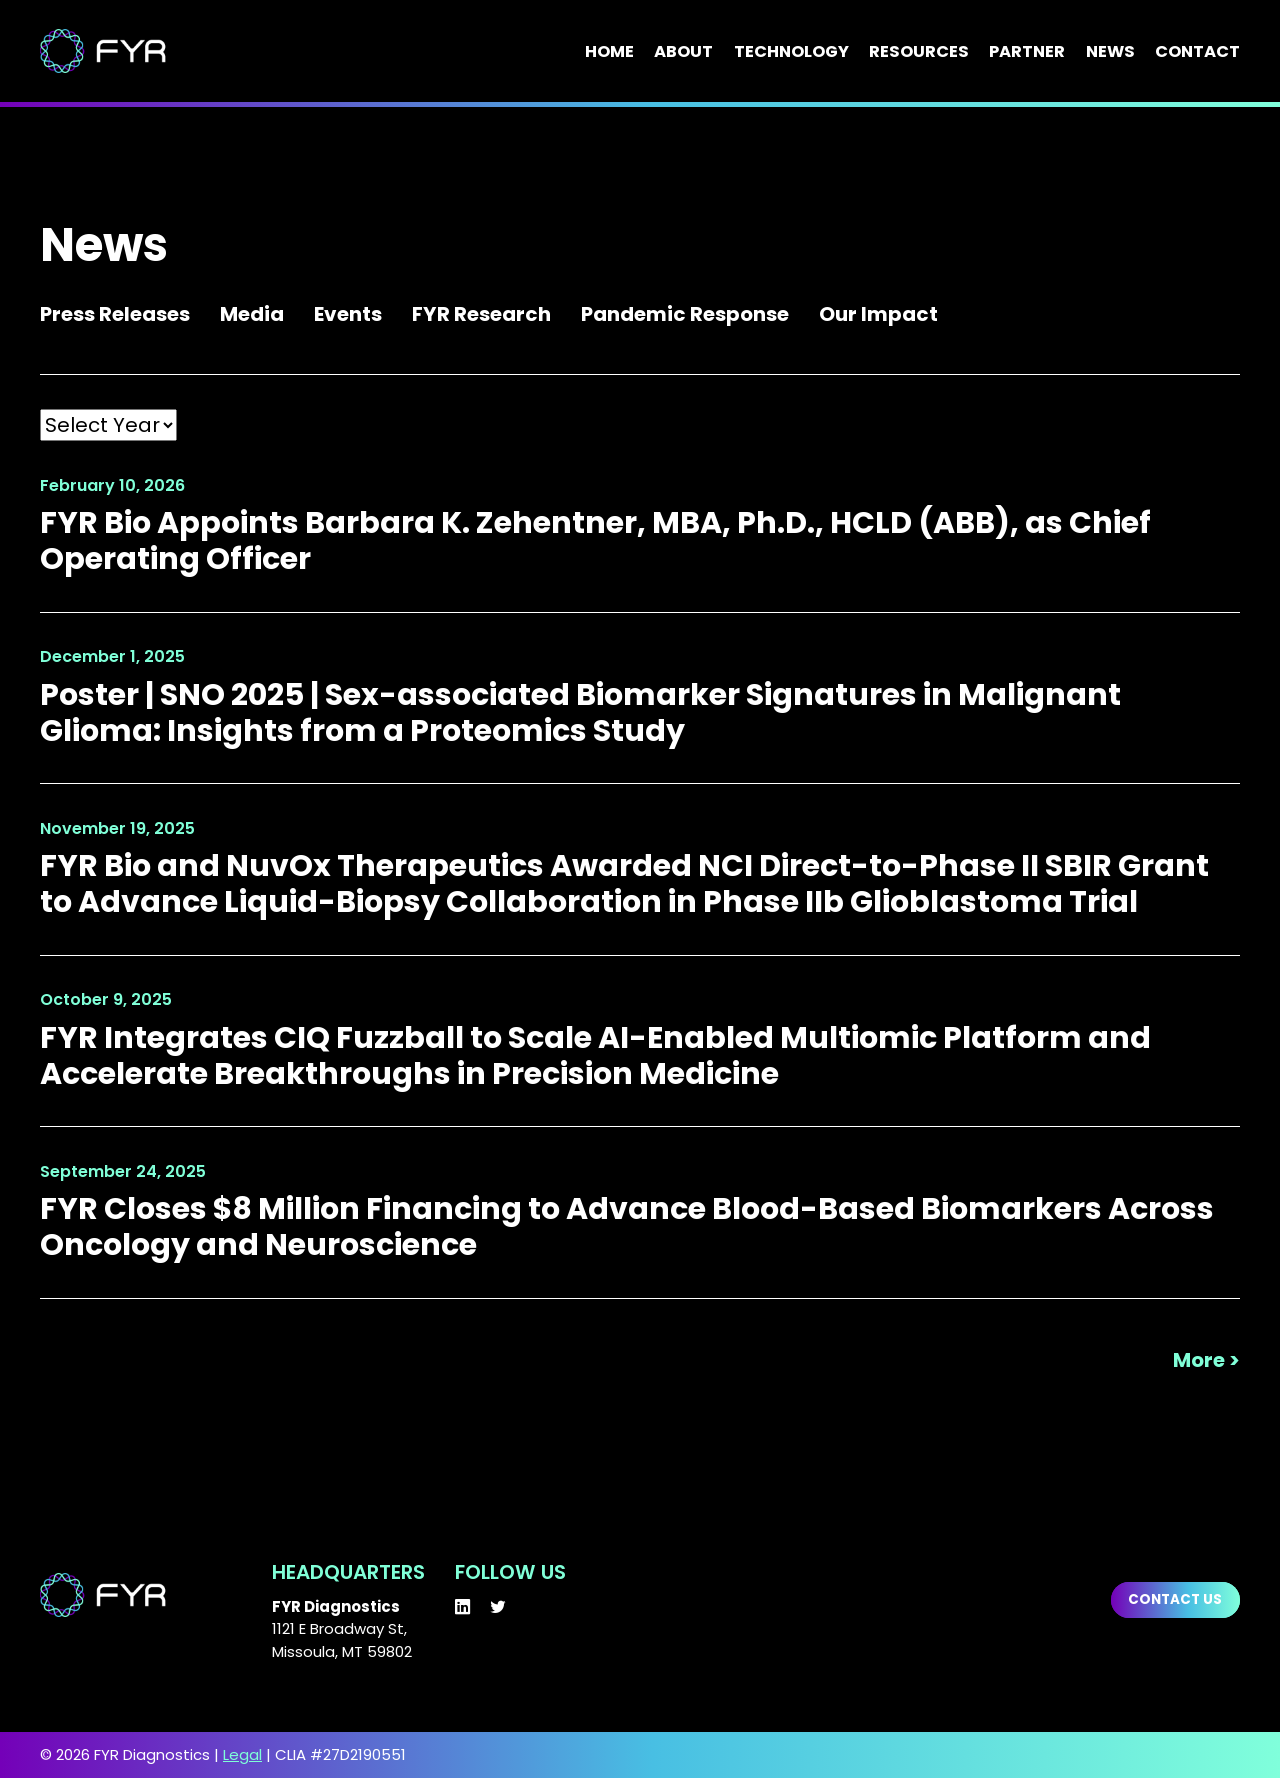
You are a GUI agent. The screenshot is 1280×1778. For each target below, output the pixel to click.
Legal (242, 1754)
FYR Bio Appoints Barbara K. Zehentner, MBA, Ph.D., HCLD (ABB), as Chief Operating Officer (595, 540)
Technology (791, 52)
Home (609, 52)
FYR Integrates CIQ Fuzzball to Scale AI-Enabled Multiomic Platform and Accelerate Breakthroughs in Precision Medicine (595, 1055)
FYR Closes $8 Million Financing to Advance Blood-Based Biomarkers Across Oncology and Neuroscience (627, 1226)
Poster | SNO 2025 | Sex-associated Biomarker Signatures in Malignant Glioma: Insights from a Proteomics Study (580, 712)
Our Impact (878, 314)
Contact (1197, 52)
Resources (919, 52)
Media (252, 314)
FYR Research (481, 314)
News (1110, 52)
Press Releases (115, 314)
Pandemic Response (685, 314)
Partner (1027, 52)
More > (1206, 1361)
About (683, 52)
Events (348, 314)
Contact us (1175, 1599)
